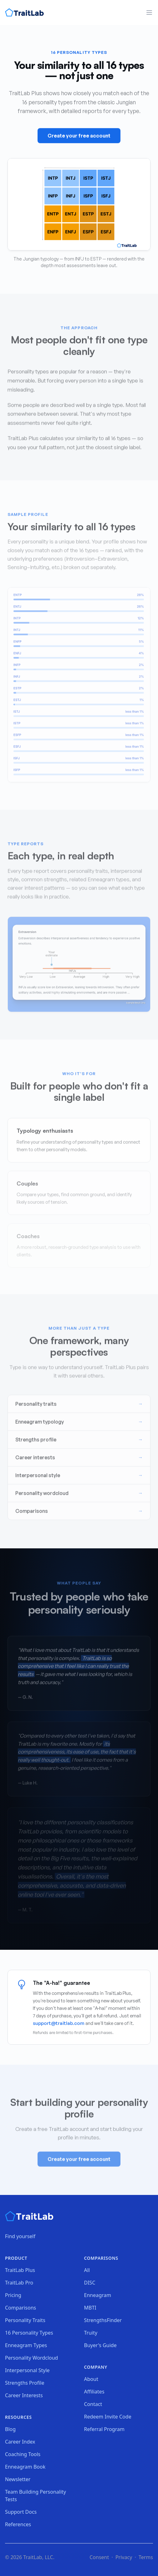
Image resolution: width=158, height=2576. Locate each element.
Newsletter (17, 2479)
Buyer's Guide (100, 2345)
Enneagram (97, 2295)
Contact (93, 2404)
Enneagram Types (26, 2345)
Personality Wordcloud (31, 2357)
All (87, 2270)
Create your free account (79, 136)
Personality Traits (25, 2320)
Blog (10, 2429)
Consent (99, 2557)
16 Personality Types (29, 2332)
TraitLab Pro (19, 2282)
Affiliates (94, 2391)
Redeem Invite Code (107, 2416)
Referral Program (104, 2429)
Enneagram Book (25, 2466)
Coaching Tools (22, 2454)
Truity (91, 2332)
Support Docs (21, 2511)
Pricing (13, 2295)
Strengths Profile (24, 2382)
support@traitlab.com (58, 2023)
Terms (146, 2557)
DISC (89, 2282)
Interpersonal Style (27, 2370)
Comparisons (20, 2307)
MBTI (90, 2307)
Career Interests (24, 2395)
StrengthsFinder (103, 2320)
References (18, 2524)
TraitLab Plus (20, 2270)
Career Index (20, 2441)
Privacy (123, 2557)
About (91, 2379)
